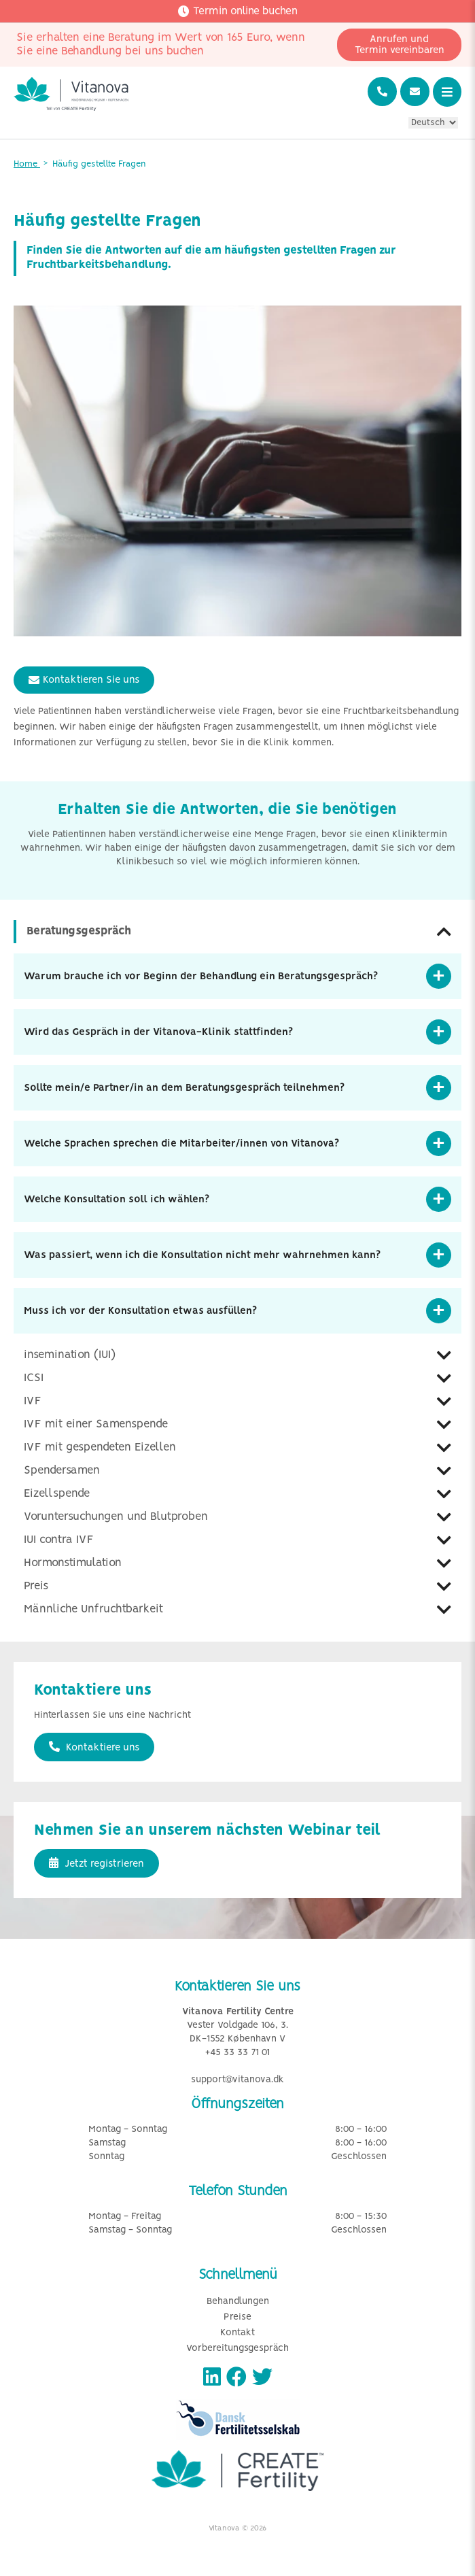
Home (27, 164)
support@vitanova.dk (237, 2080)
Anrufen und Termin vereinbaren (399, 45)
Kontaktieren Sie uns (84, 680)
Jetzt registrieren (96, 1863)
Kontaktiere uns (94, 1747)
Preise (237, 2317)
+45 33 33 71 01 (237, 2053)
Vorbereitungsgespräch (237, 2348)
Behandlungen (238, 2302)
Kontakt (237, 2333)
